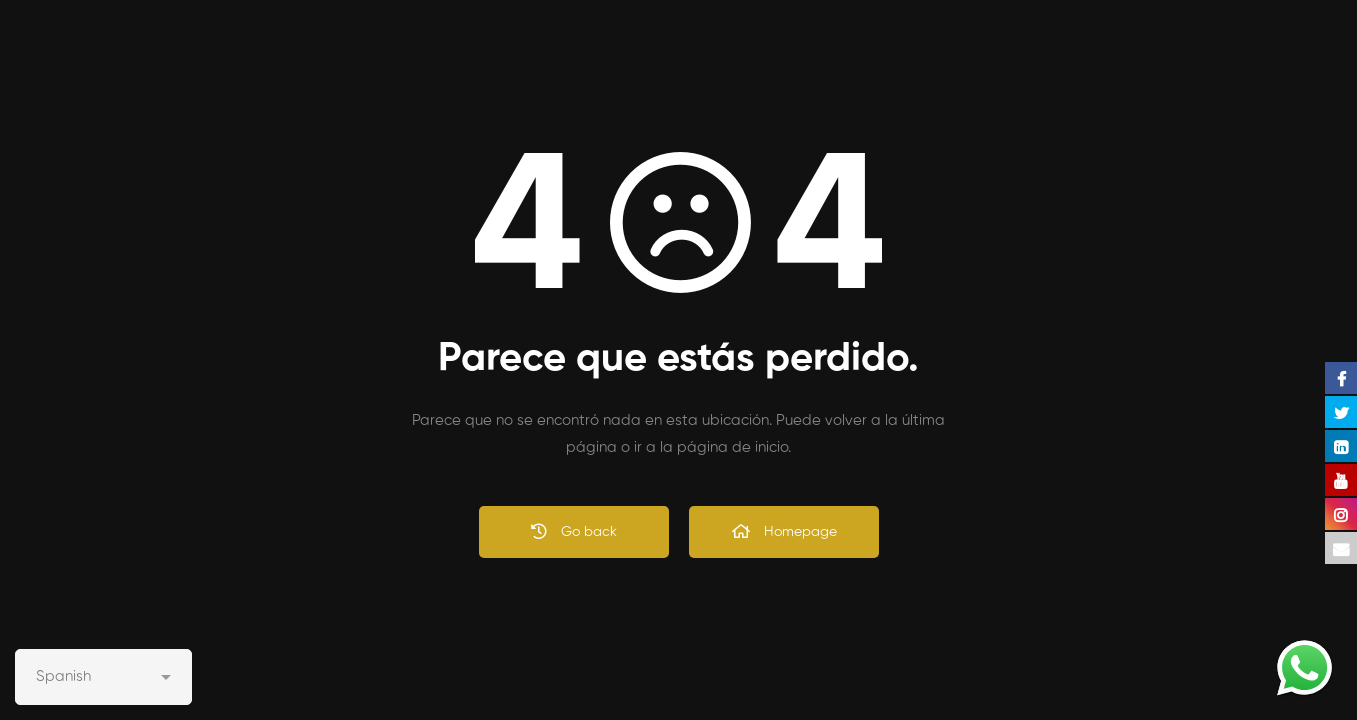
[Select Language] (103, 677)
